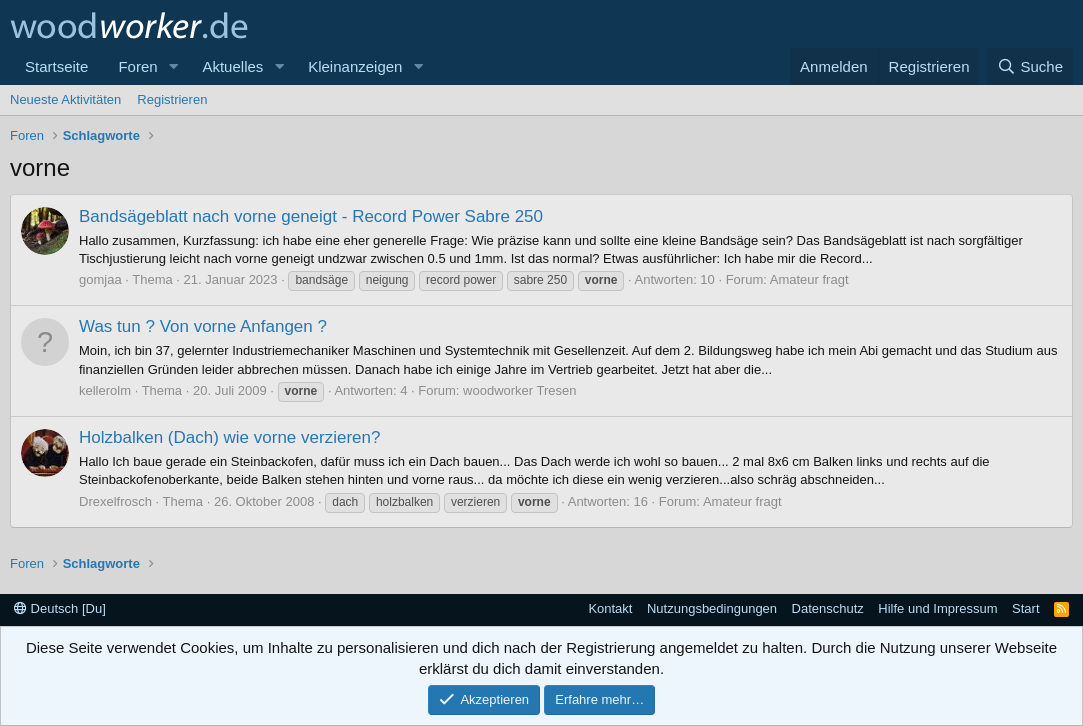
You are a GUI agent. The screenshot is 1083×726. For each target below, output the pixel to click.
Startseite (56, 66)
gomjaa (100, 279)
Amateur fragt (809, 279)
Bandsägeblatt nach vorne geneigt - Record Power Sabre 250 (311, 216)
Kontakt (610, 608)
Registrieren (172, 99)
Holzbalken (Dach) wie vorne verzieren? (229, 437)
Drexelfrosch (115, 501)
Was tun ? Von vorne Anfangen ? (203, 326)
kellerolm (105, 390)
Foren (137, 66)
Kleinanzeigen (355, 66)
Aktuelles (232, 66)
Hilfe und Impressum (937, 608)
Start (1025, 608)
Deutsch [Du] (60, 608)
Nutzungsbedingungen (712, 608)
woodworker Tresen (519, 390)
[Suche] (1030, 66)
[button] (173, 66)
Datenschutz (828, 608)
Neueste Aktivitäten (65, 99)
